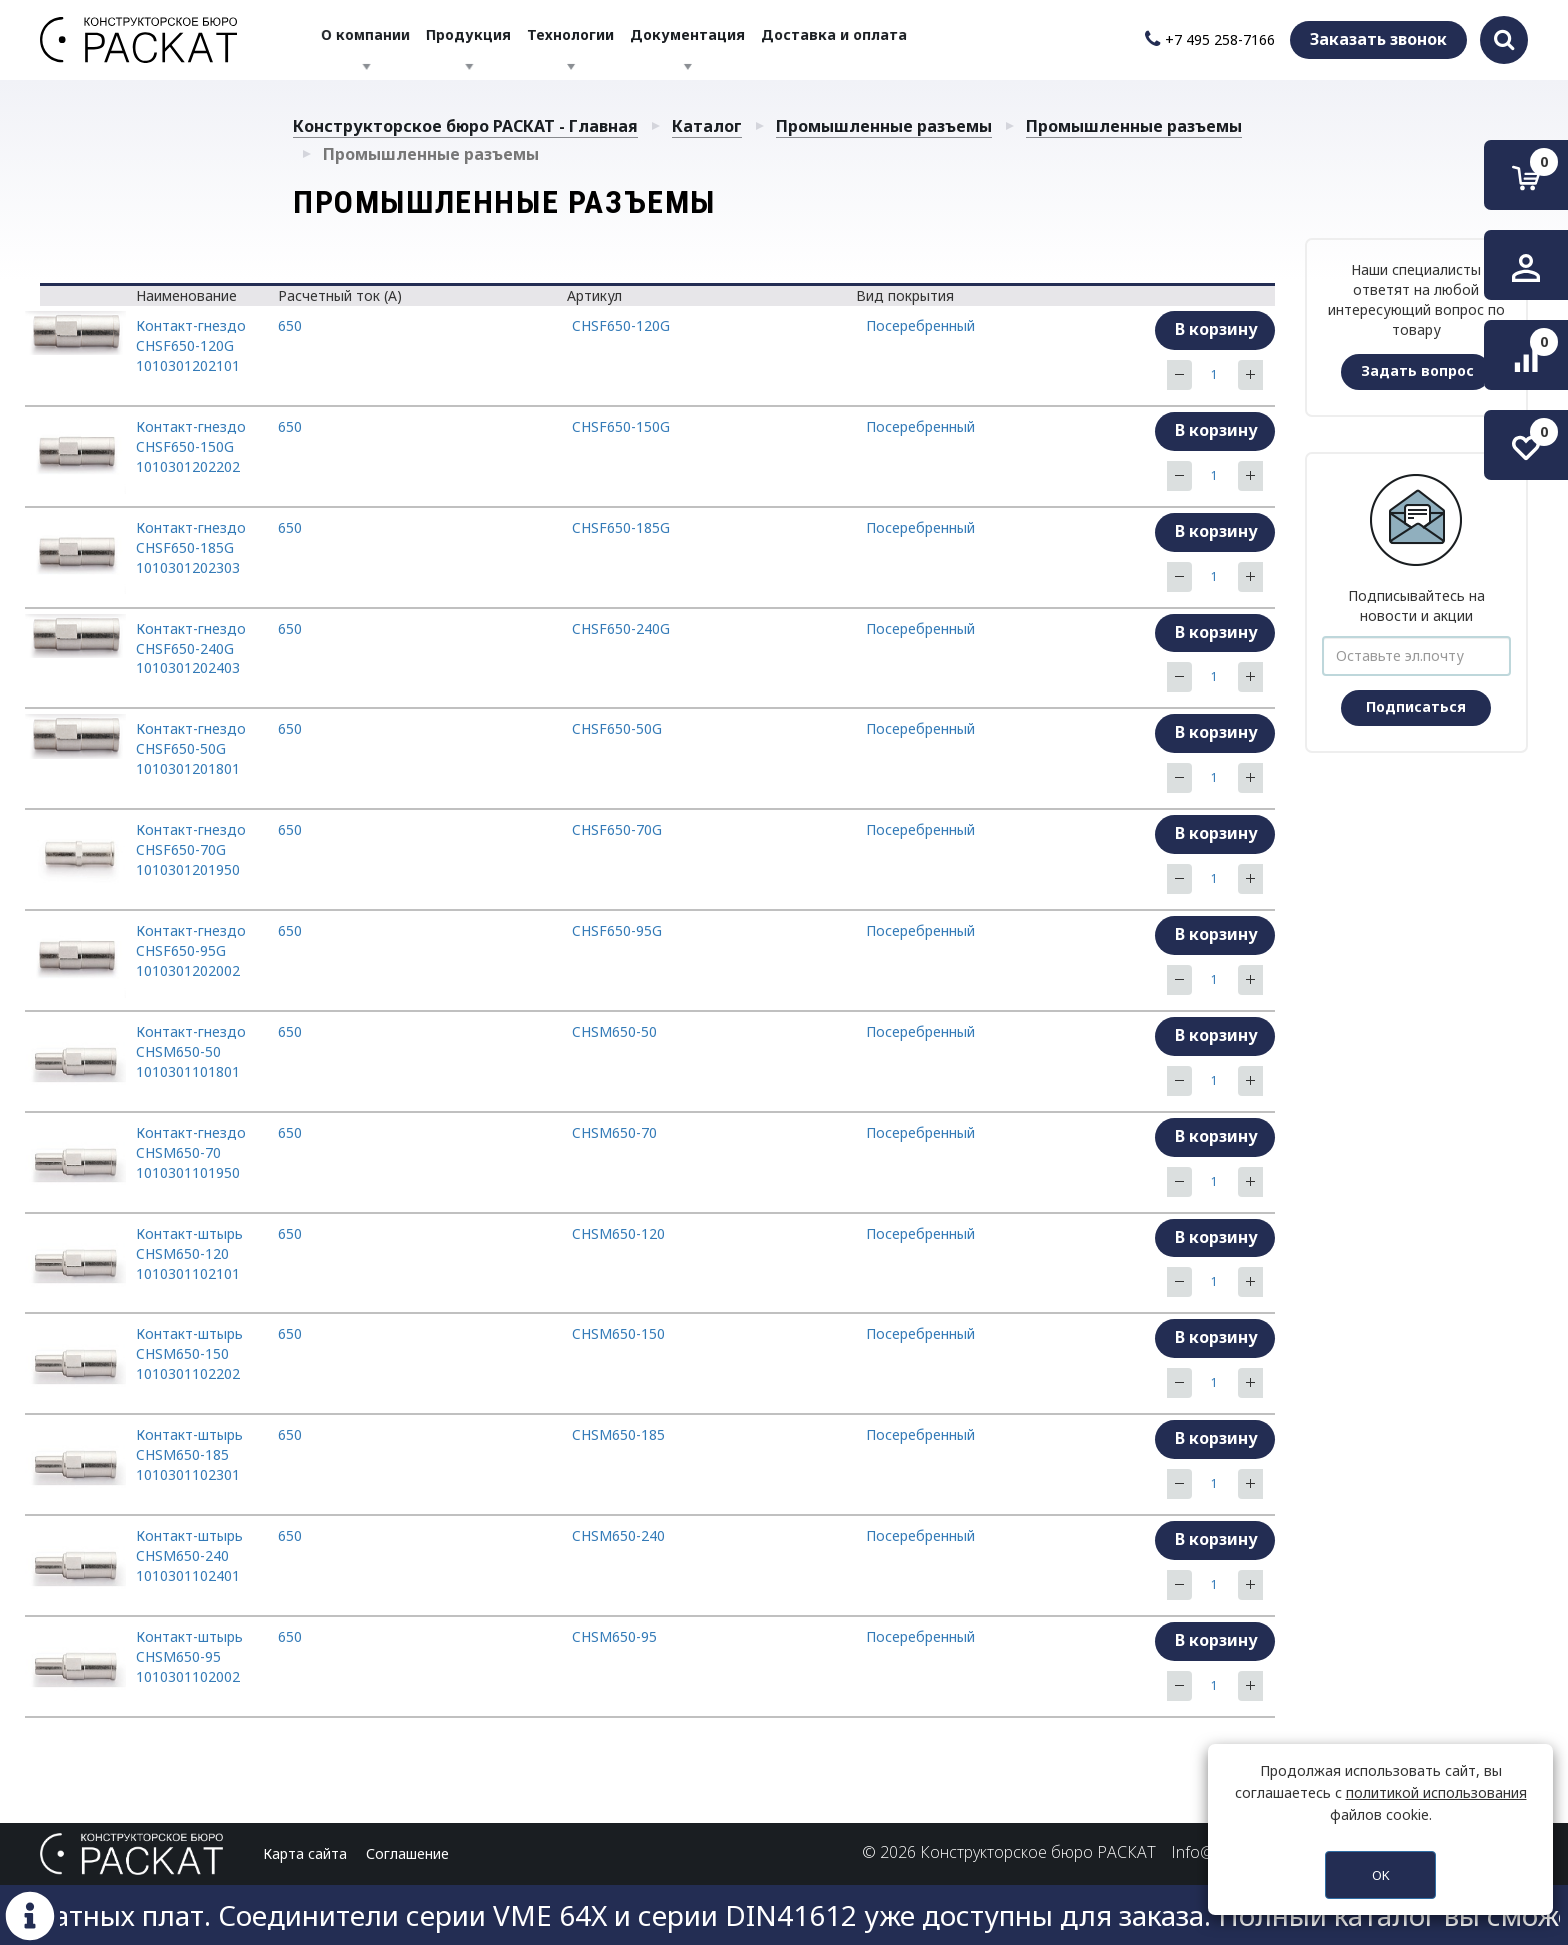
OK (1381, 1875)
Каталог (707, 126)
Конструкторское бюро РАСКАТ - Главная (465, 126)
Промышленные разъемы (884, 126)
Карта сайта (305, 1853)
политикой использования (1436, 1792)
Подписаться (1416, 706)
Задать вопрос (1417, 370)
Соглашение (407, 1853)
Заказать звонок (1378, 39)
